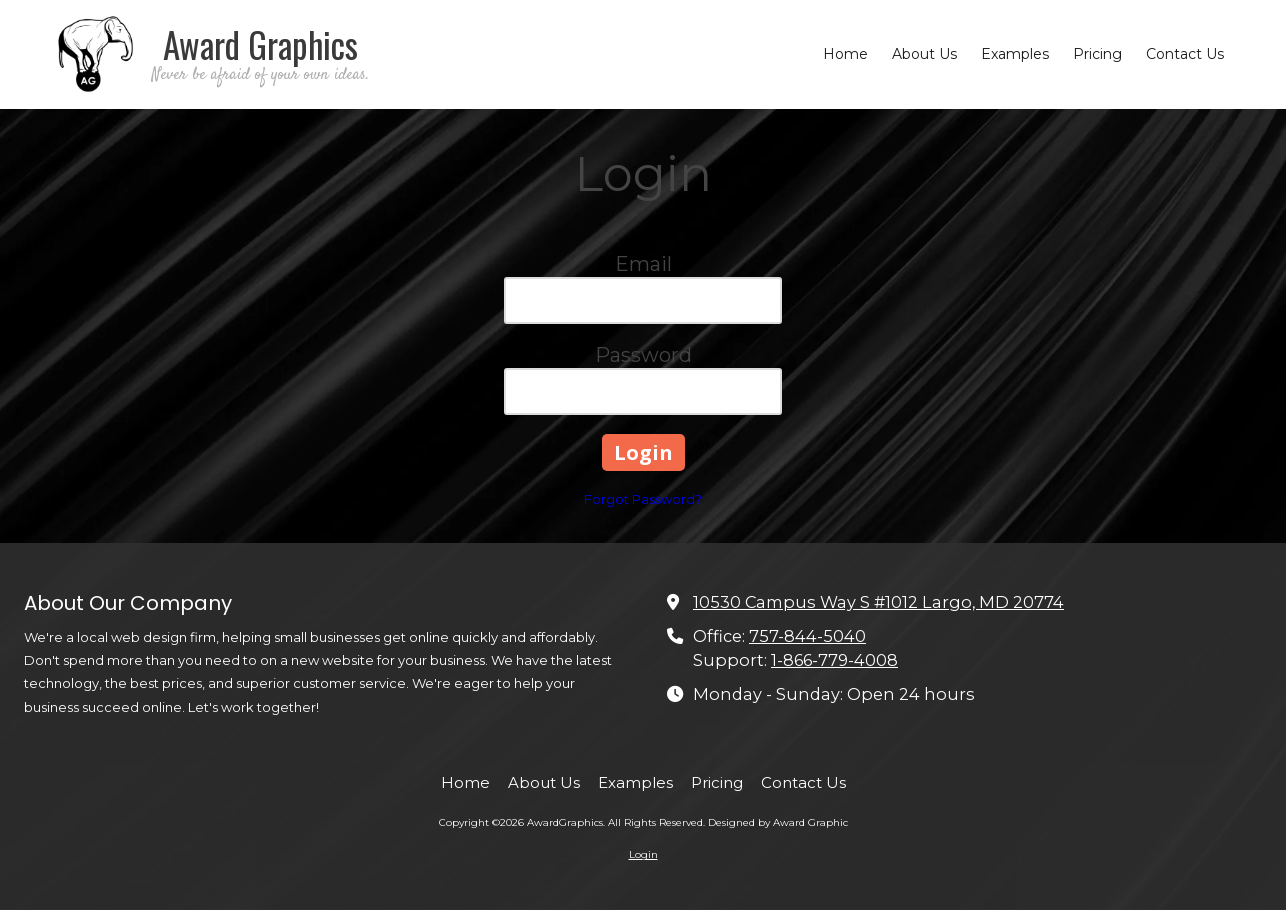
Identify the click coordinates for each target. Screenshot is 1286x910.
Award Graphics (260, 44)
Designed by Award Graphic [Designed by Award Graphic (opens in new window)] (778, 822)
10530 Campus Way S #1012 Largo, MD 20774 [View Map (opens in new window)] (878, 602)
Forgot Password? (643, 499)
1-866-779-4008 (834, 660)
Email (643, 264)
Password (643, 355)
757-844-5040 (807, 636)
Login (643, 854)
